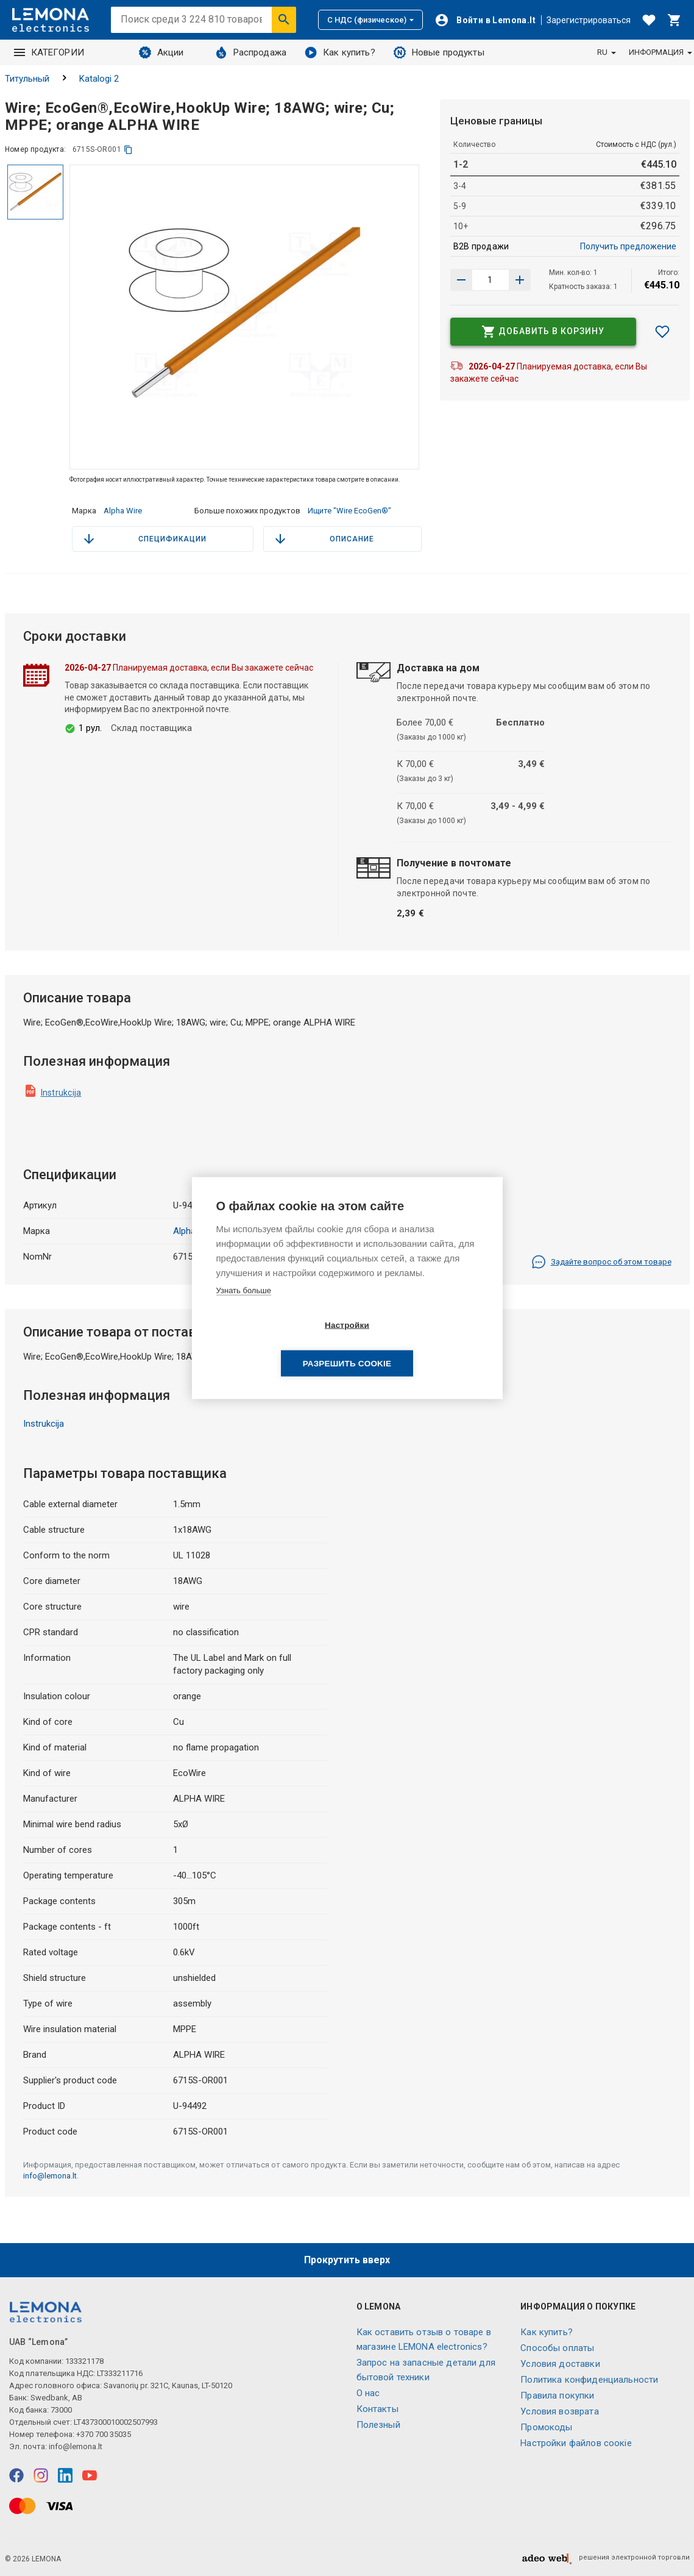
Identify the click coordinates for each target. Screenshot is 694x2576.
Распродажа (251, 52)
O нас (368, 2393)
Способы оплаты (557, 2347)
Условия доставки (560, 2363)
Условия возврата (559, 2411)
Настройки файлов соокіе (575, 2443)
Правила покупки (557, 2395)
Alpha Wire (123, 510)
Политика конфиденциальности (589, 2379)
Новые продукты (439, 52)
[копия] (128, 149)
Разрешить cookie (417, 1344)
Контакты (377, 2408)
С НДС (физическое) (370, 19)
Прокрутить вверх (347, 2260)
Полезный (378, 2424)
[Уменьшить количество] (520, 280)
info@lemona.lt (50, 2175)
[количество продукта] (490, 280)
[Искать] (284, 19)
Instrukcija (61, 1092)
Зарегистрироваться (589, 20)
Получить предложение (628, 246)
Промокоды (546, 2427)
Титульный (27, 78)
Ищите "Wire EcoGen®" (349, 510)
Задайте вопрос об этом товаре (601, 1262)
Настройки (277, 1344)
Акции (161, 52)
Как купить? (340, 52)
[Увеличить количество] (461, 280)
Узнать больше (243, 1309)
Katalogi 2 (99, 78)
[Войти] (485, 20)
